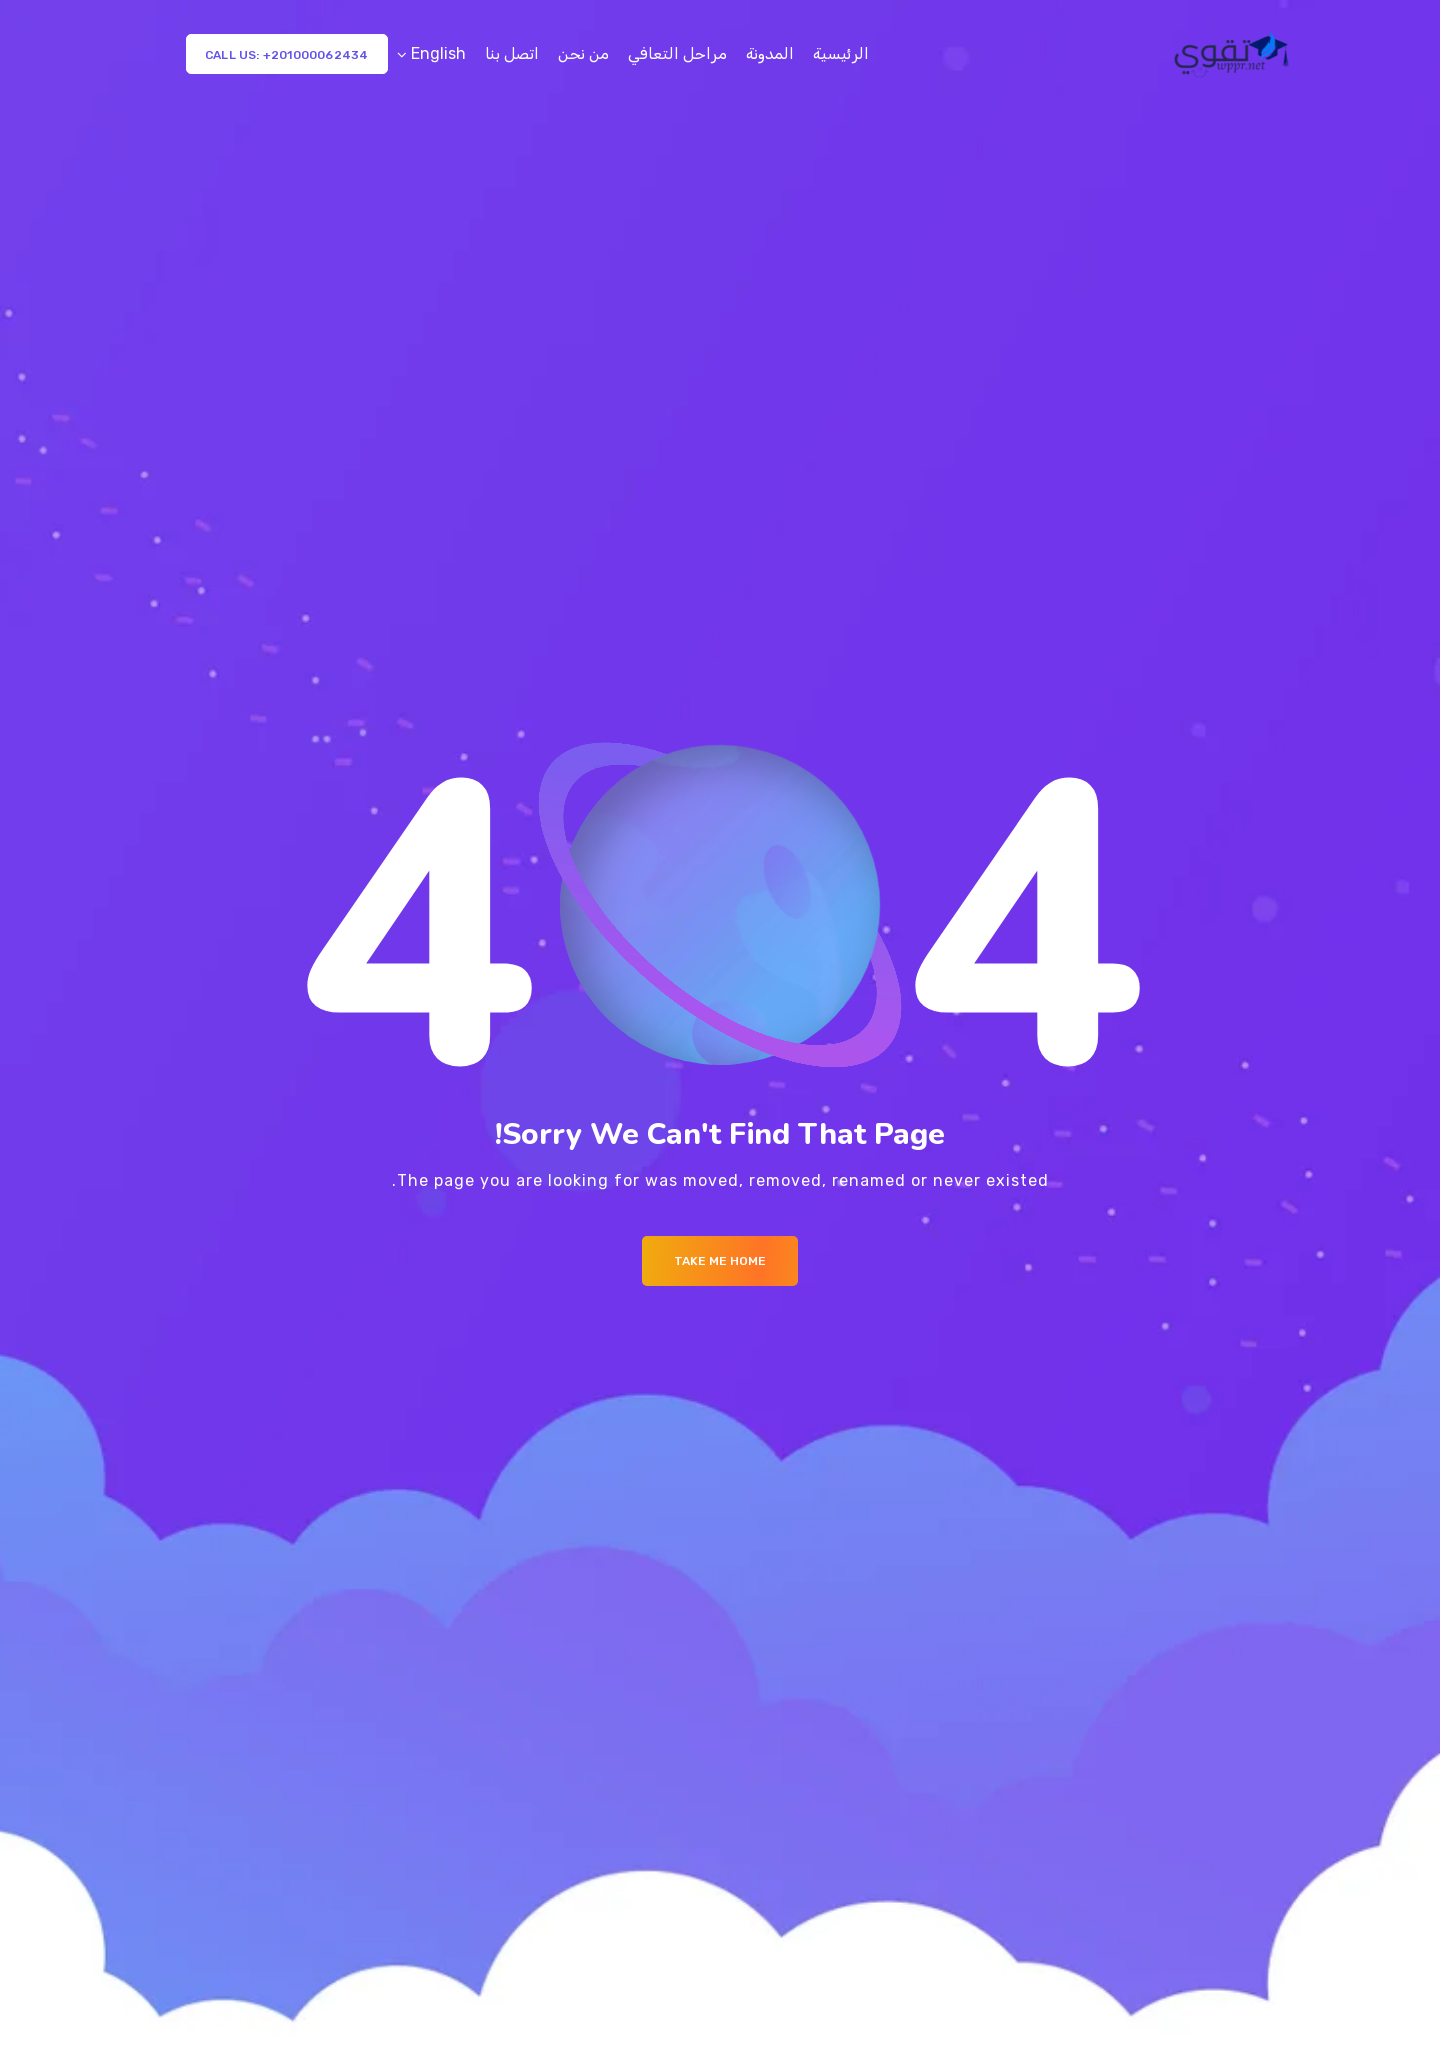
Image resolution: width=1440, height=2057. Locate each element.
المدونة (770, 53)
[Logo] (1233, 54)
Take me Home (720, 1261)
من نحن (583, 53)
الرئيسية (841, 53)
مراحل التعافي (677, 53)
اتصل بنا (512, 53)
